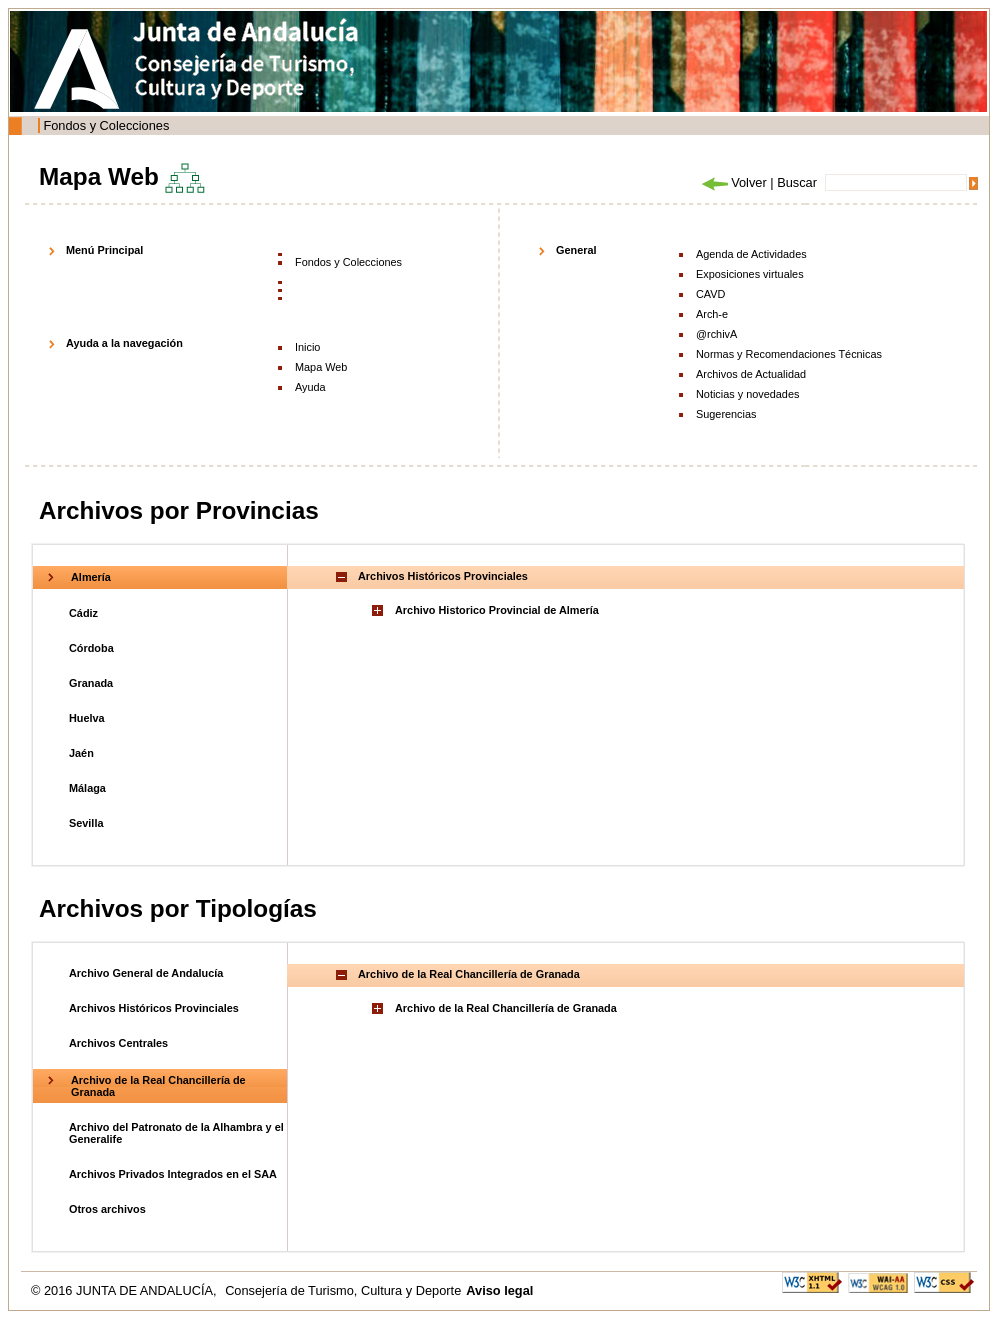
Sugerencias (726, 414)
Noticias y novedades (747, 394)
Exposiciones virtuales (750, 274)
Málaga (87, 788)
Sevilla (86, 823)
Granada (91, 683)
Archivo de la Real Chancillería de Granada (506, 1008)
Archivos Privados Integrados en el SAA (173, 1174)
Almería (91, 577)
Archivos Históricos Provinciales (154, 1008)
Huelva (87, 718)
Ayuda (310, 387)
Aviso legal (499, 1290)
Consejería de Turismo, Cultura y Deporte (343, 1290)
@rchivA (716, 334)
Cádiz (83, 613)
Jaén (81, 753)
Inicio (307, 347)
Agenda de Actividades (751, 254)
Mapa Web (321, 367)
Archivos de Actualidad (751, 374)
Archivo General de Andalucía (146, 973)
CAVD (710, 294)
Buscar (797, 182)
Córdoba (91, 648)
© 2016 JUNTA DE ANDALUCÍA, (125, 1290)
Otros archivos (107, 1209)
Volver (733, 182)
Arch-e (712, 314)
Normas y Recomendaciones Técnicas (789, 354)
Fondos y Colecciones (106, 125)
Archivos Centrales (118, 1043)
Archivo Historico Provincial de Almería (497, 610)
